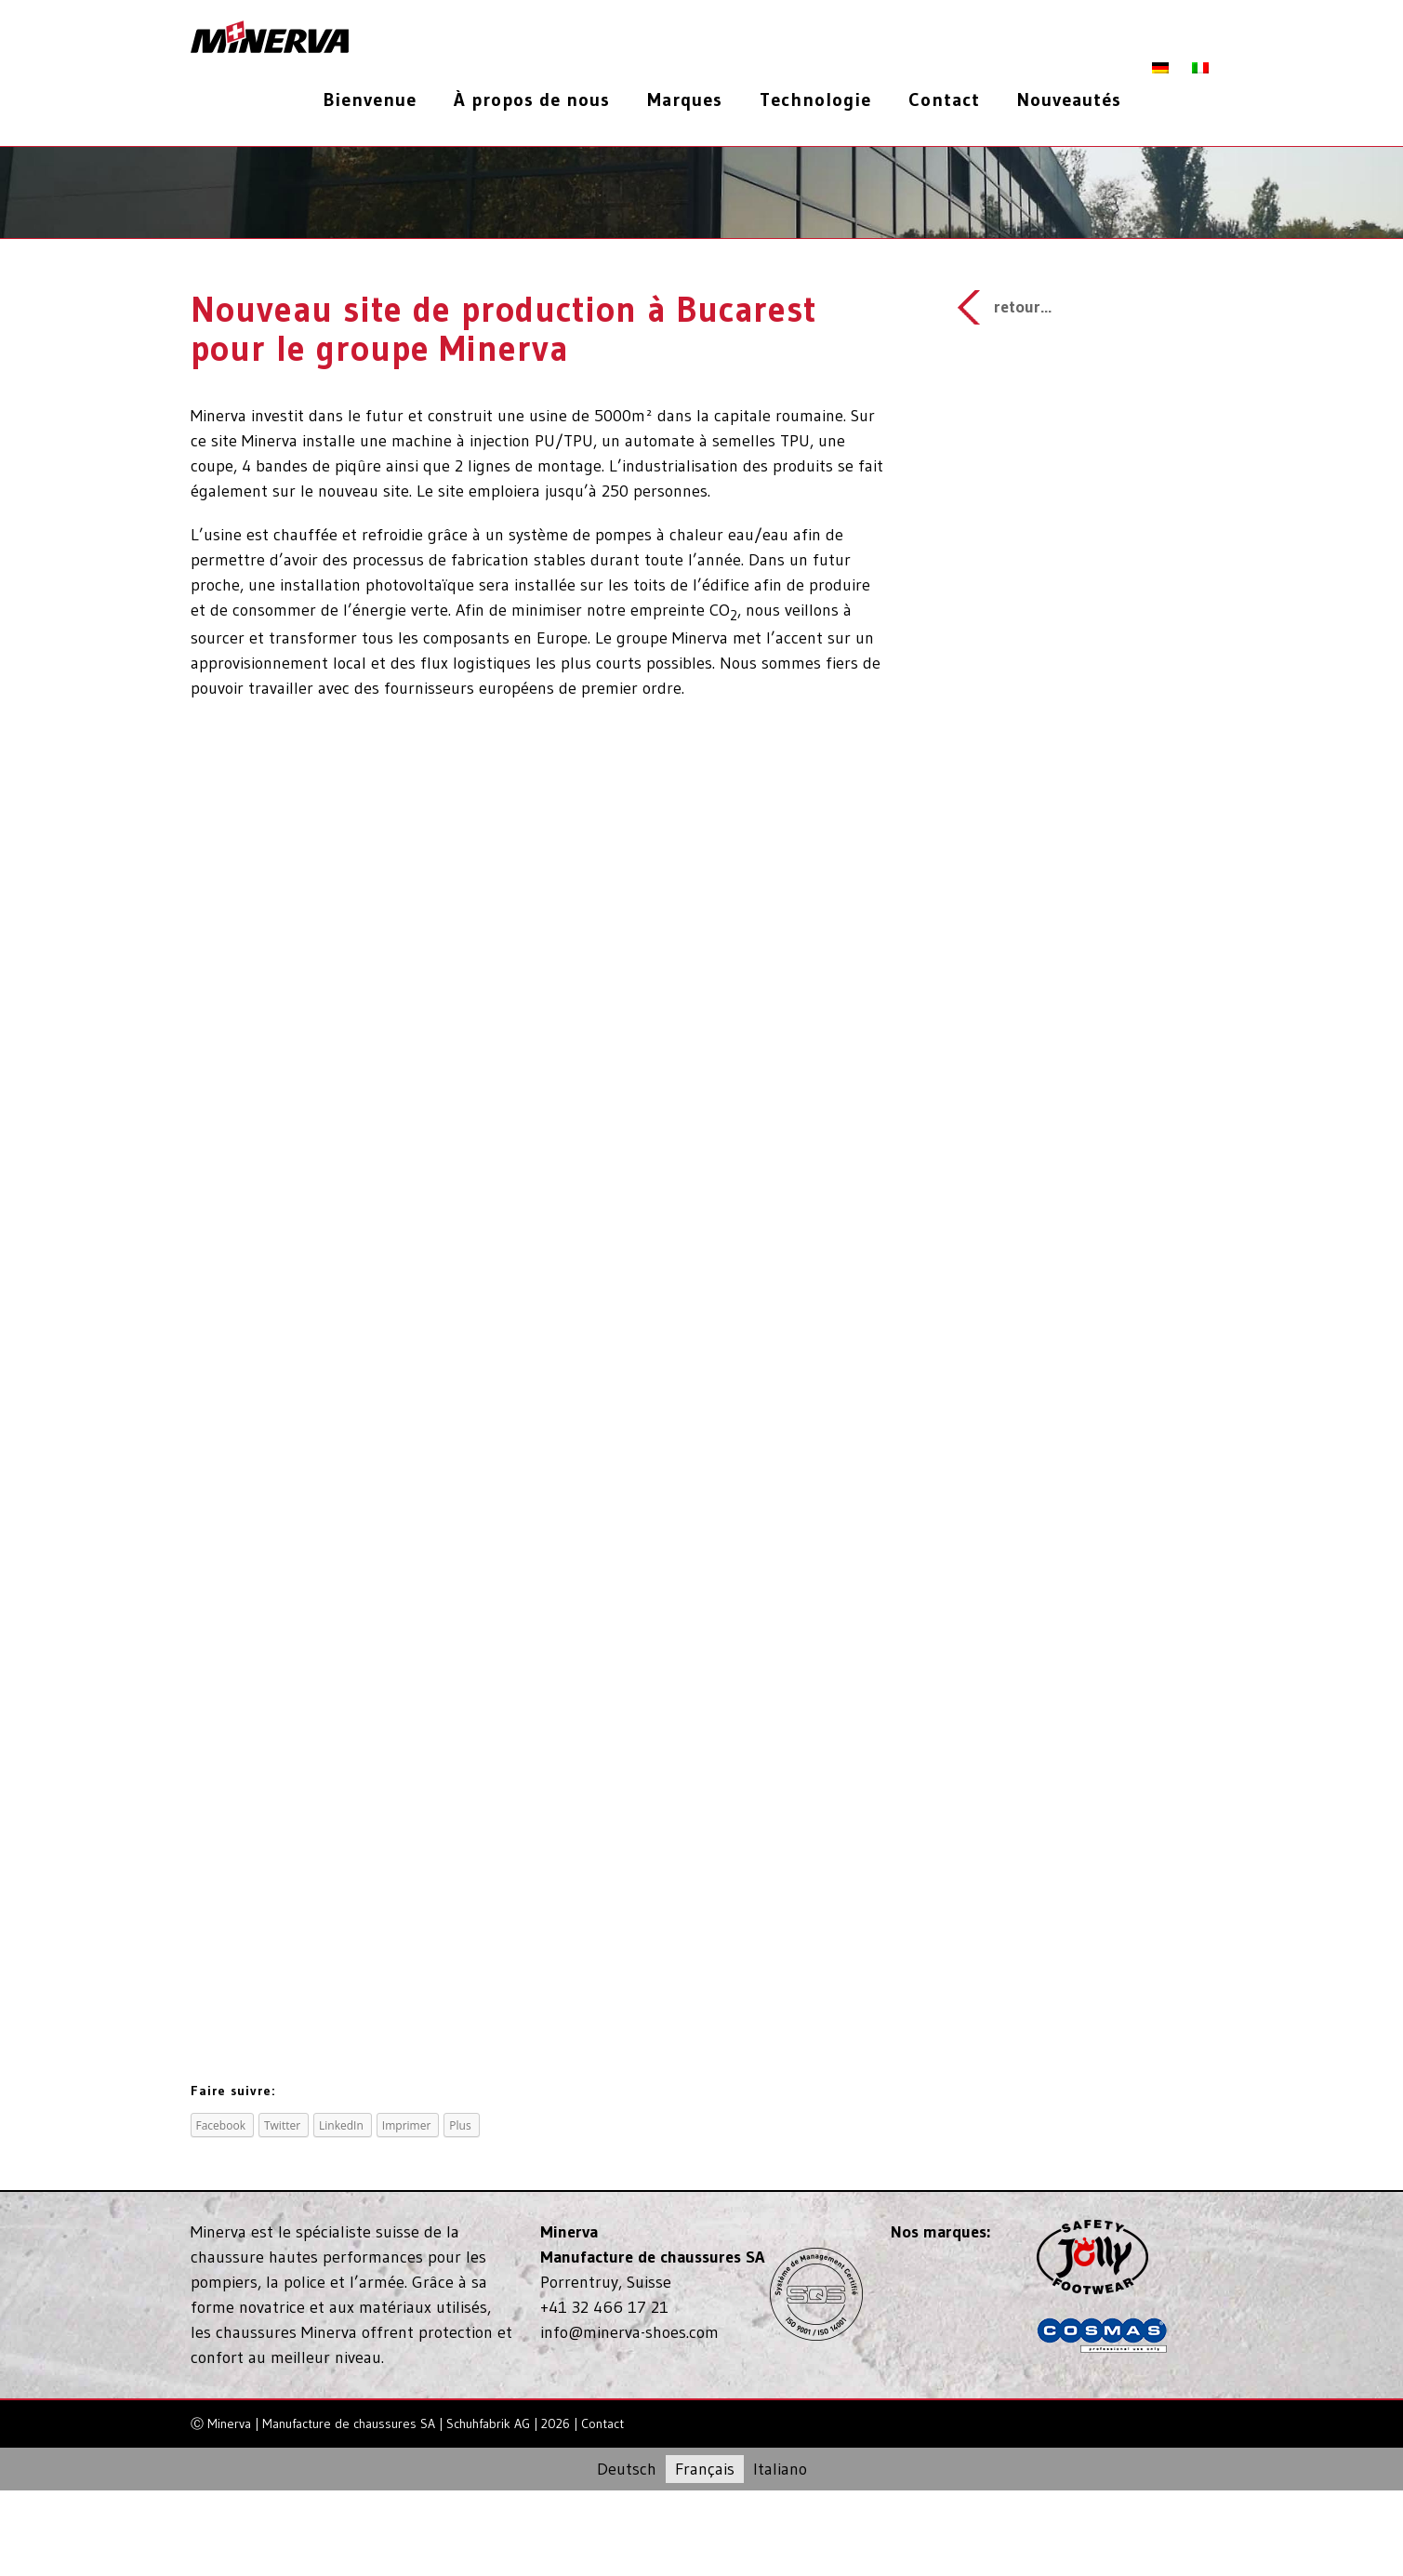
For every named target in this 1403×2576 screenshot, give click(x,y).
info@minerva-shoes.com (629, 2332)
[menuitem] (377, 99)
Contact (602, 2423)
